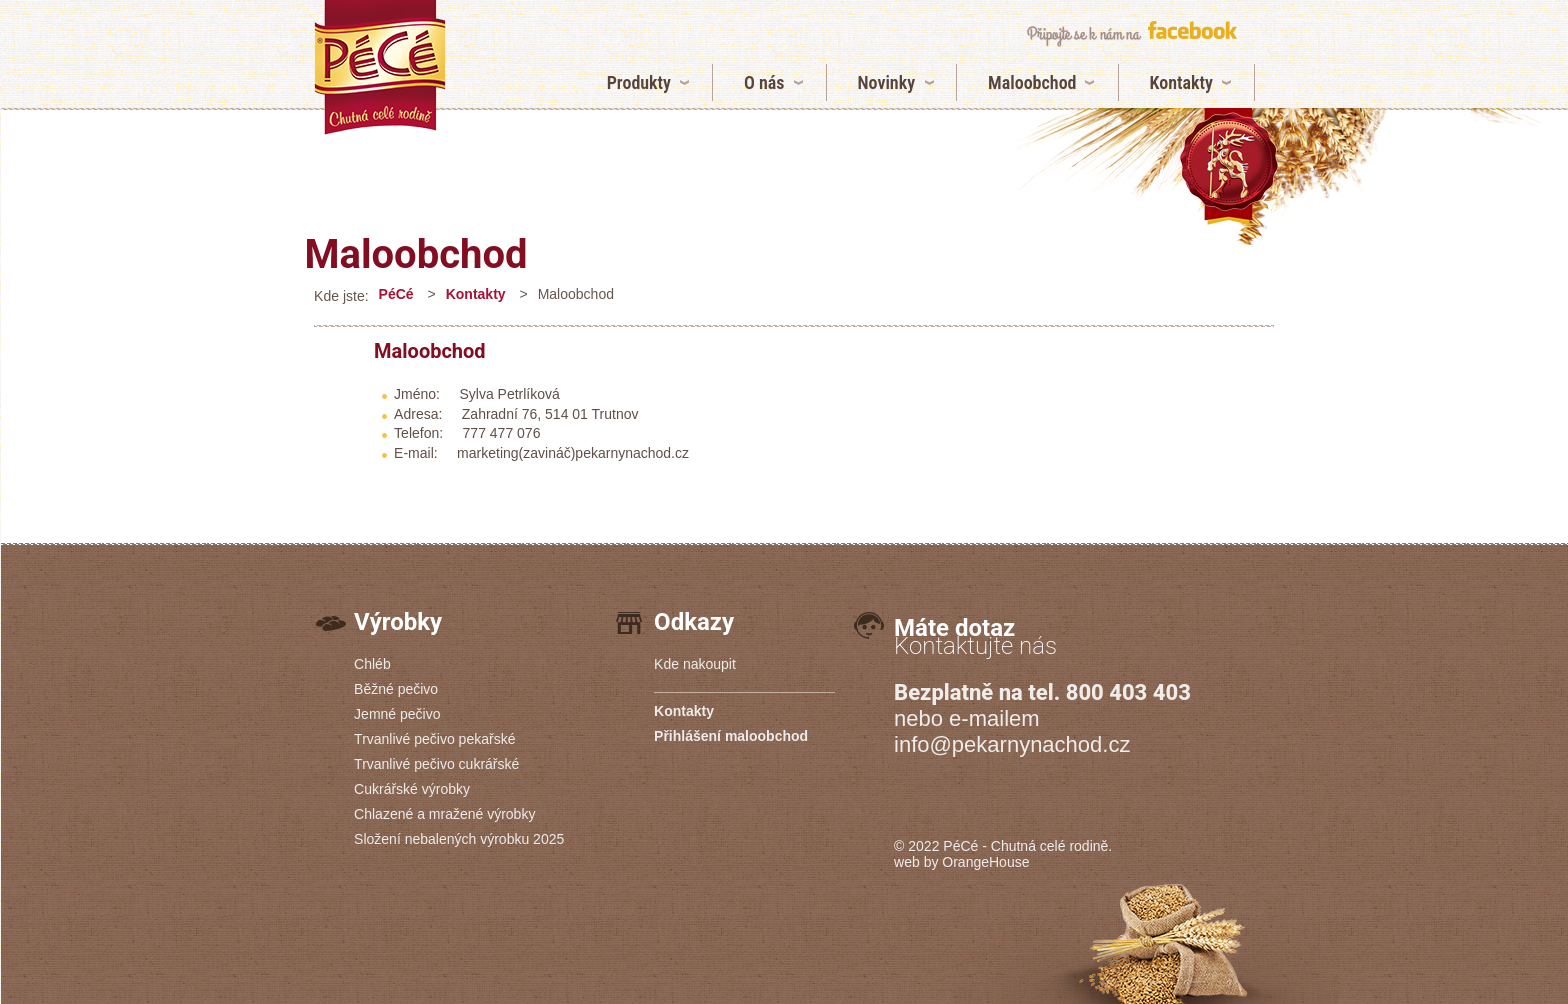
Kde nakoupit (695, 664)
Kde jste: (341, 296)
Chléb (372, 664)
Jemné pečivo (397, 714)
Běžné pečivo (396, 689)
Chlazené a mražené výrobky (444, 814)
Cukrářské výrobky (412, 789)
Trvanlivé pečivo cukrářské (436, 764)
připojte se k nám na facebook (1131, 33)
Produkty (639, 82)
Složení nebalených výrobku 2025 (459, 839)
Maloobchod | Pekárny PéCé (380, 67)
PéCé (396, 294)
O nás (764, 82)
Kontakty (1181, 82)
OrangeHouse (985, 862)
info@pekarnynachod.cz (1012, 744)
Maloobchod (1032, 82)
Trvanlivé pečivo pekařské (434, 739)
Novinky (887, 82)
